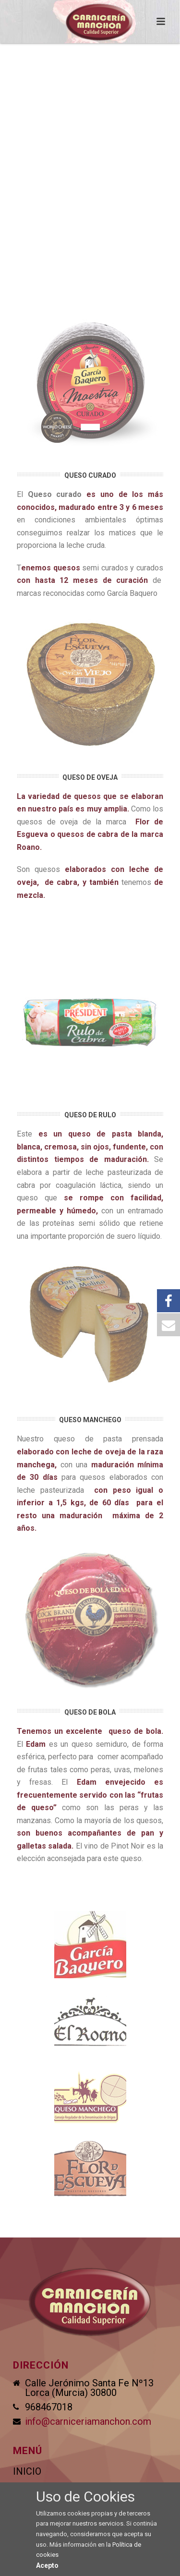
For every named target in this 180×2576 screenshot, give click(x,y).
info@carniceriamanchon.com (88, 2421)
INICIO (27, 2471)
